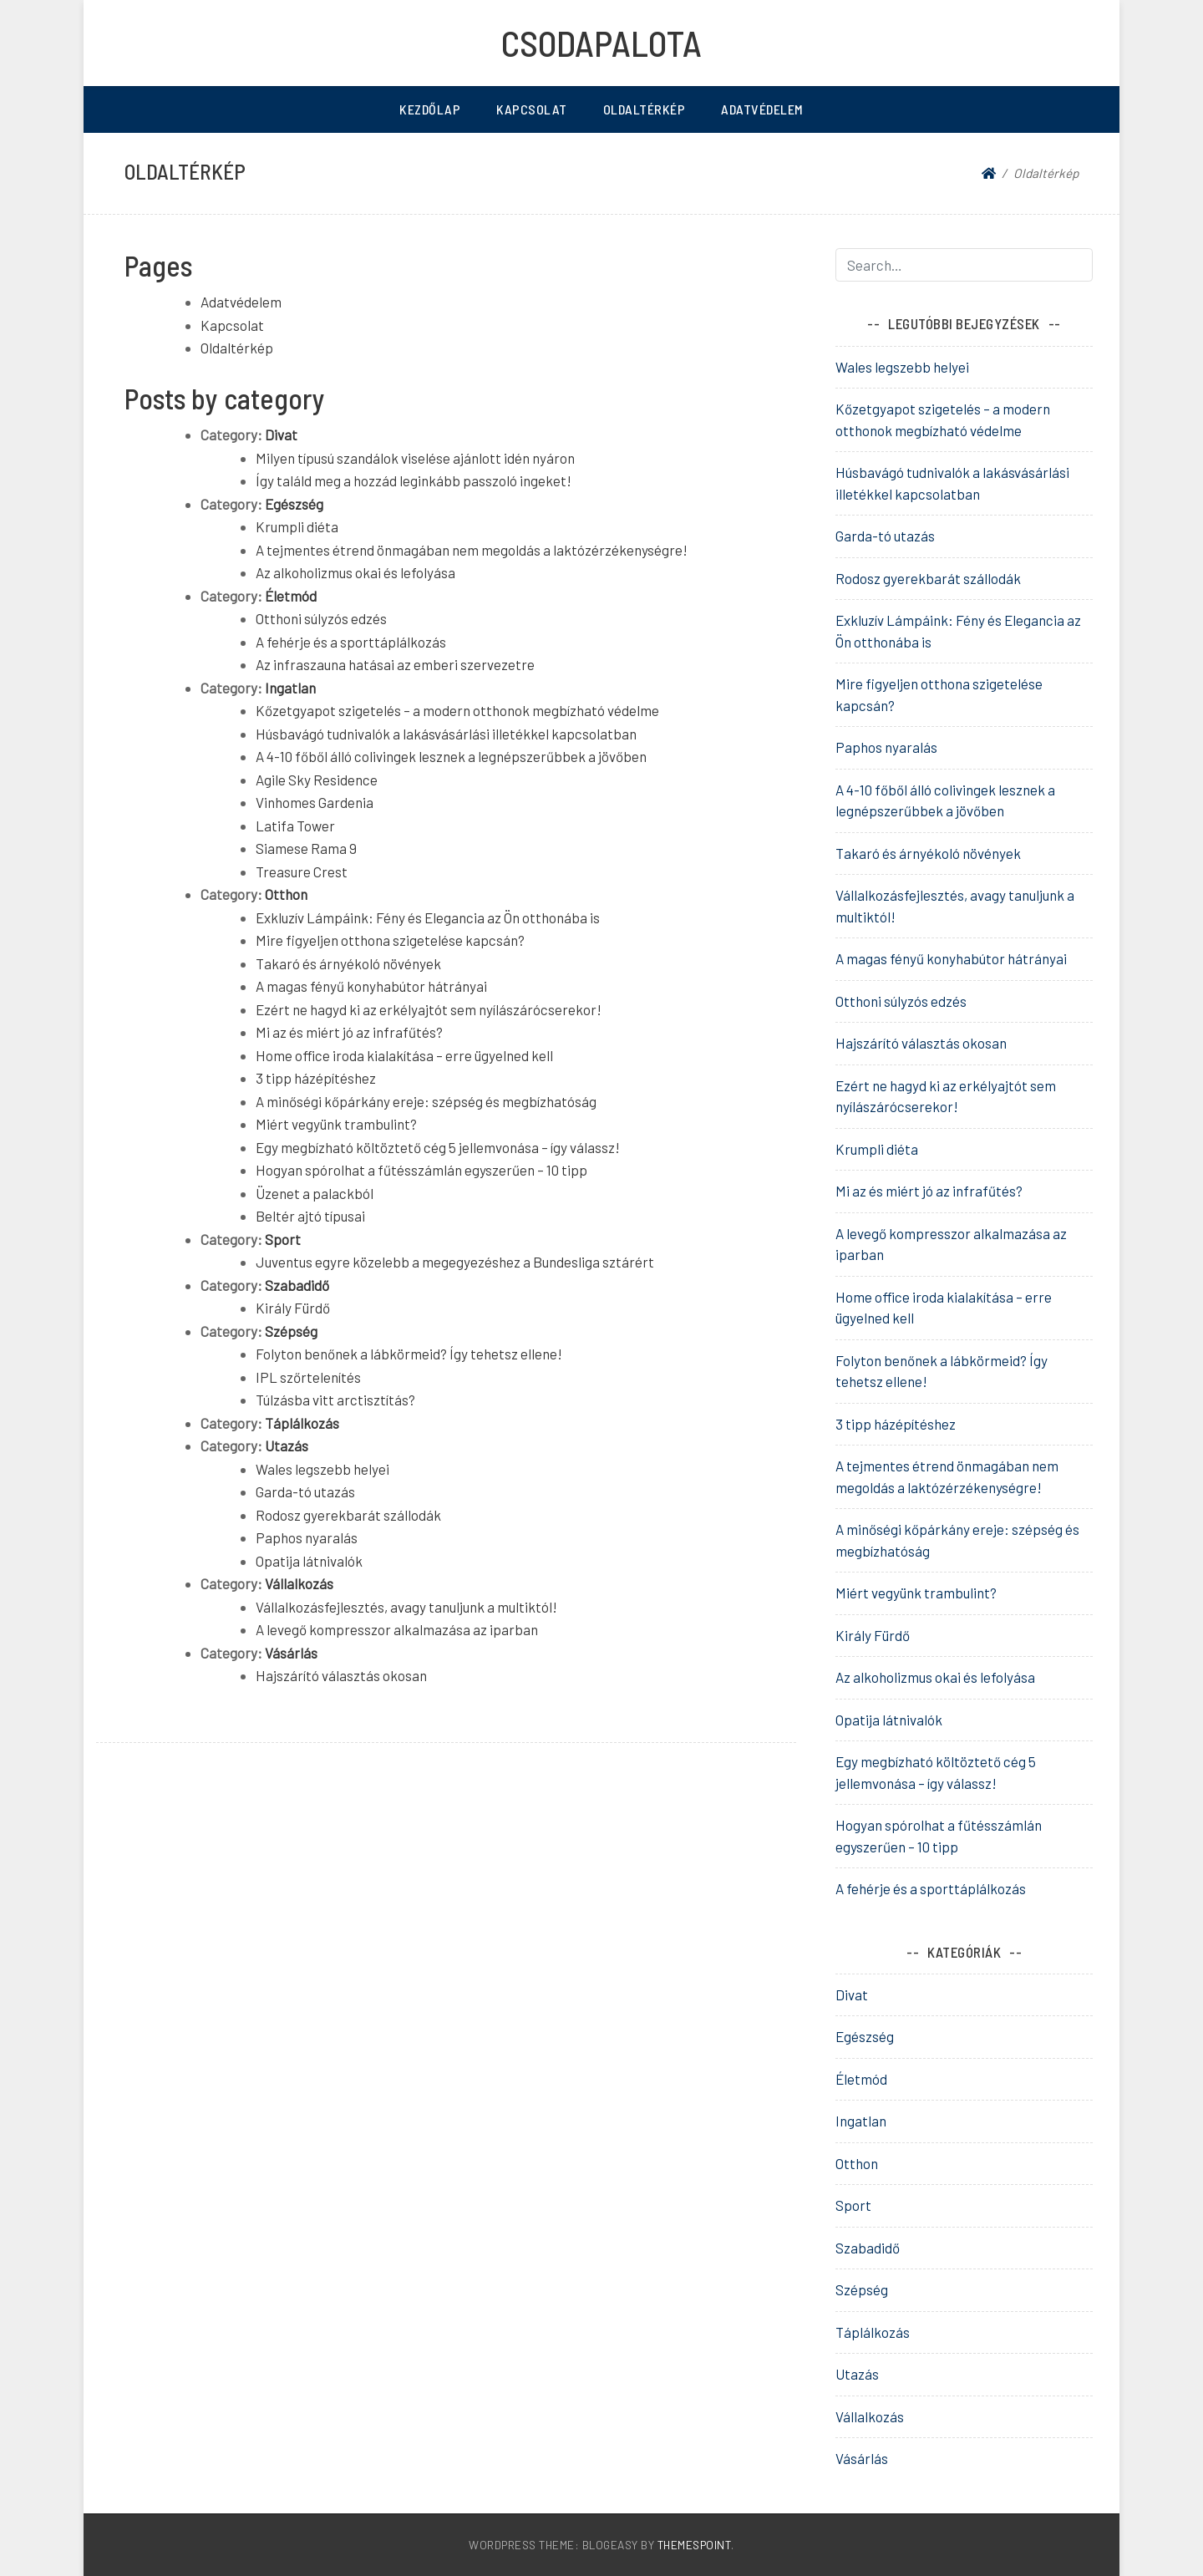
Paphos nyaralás (307, 1537)
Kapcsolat (531, 109)
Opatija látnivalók (309, 1560)
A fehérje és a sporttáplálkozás (351, 641)
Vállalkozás (299, 1583)
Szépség (291, 1331)
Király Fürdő (293, 1307)
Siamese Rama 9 (306, 848)
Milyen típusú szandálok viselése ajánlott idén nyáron (415, 458)
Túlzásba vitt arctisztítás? (335, 1399)
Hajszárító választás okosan (341, 1675)
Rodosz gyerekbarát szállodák (348, 1514)
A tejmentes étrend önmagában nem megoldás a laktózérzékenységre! (472, 549)
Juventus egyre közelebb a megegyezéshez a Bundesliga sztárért (455, 1261)
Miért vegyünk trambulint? (336, 1123)
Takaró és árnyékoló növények (348, 963)
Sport (283, 1239)
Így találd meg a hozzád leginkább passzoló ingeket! (413, 480)
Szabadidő (297, 1285)
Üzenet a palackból (314, 1193)
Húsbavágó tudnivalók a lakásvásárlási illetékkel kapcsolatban (446, 733)
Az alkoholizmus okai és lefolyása (355, 572)
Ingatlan (290, 687)
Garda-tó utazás (305, 1491)
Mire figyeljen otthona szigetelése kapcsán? (390, 940)
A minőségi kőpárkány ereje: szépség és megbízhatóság (426, 1101)
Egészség (294, 503)
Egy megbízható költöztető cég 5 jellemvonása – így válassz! (438, 1147)
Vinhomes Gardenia (314, 802)
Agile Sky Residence (317, 779)
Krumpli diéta (297, 526)
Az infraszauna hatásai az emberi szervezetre (395, 664)
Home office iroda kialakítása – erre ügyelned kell (404, 1055)
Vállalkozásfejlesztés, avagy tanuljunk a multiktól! (406, 1606)
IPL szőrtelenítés (308, 1377)
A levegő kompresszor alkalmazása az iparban (397, 1629)
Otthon (286, 894)
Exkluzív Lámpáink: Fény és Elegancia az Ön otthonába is (428, 917)
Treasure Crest (302, 871)
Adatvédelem (762, 109)
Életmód (291, 595)
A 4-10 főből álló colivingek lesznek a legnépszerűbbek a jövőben (451, 756)
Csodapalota (601, 42)
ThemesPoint (694, 2545)
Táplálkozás (302, 1423)
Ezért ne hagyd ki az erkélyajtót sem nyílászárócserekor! (429, 1009)
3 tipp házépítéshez (316, 1078)
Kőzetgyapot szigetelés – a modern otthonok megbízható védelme (457, 710)
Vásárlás (291, 1652)
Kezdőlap (429, 109)
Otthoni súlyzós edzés (321, 618)
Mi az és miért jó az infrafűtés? (349, 1032)
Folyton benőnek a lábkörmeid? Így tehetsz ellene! (409, 1353)
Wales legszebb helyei (322, 1469)
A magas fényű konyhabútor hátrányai (371, 986)
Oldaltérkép (644, 109)
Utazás (286, 1445)
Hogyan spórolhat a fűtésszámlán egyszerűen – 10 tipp (421, 1169)
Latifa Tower (295, 825)
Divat (281, 434)
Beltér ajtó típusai (310, 1215)
